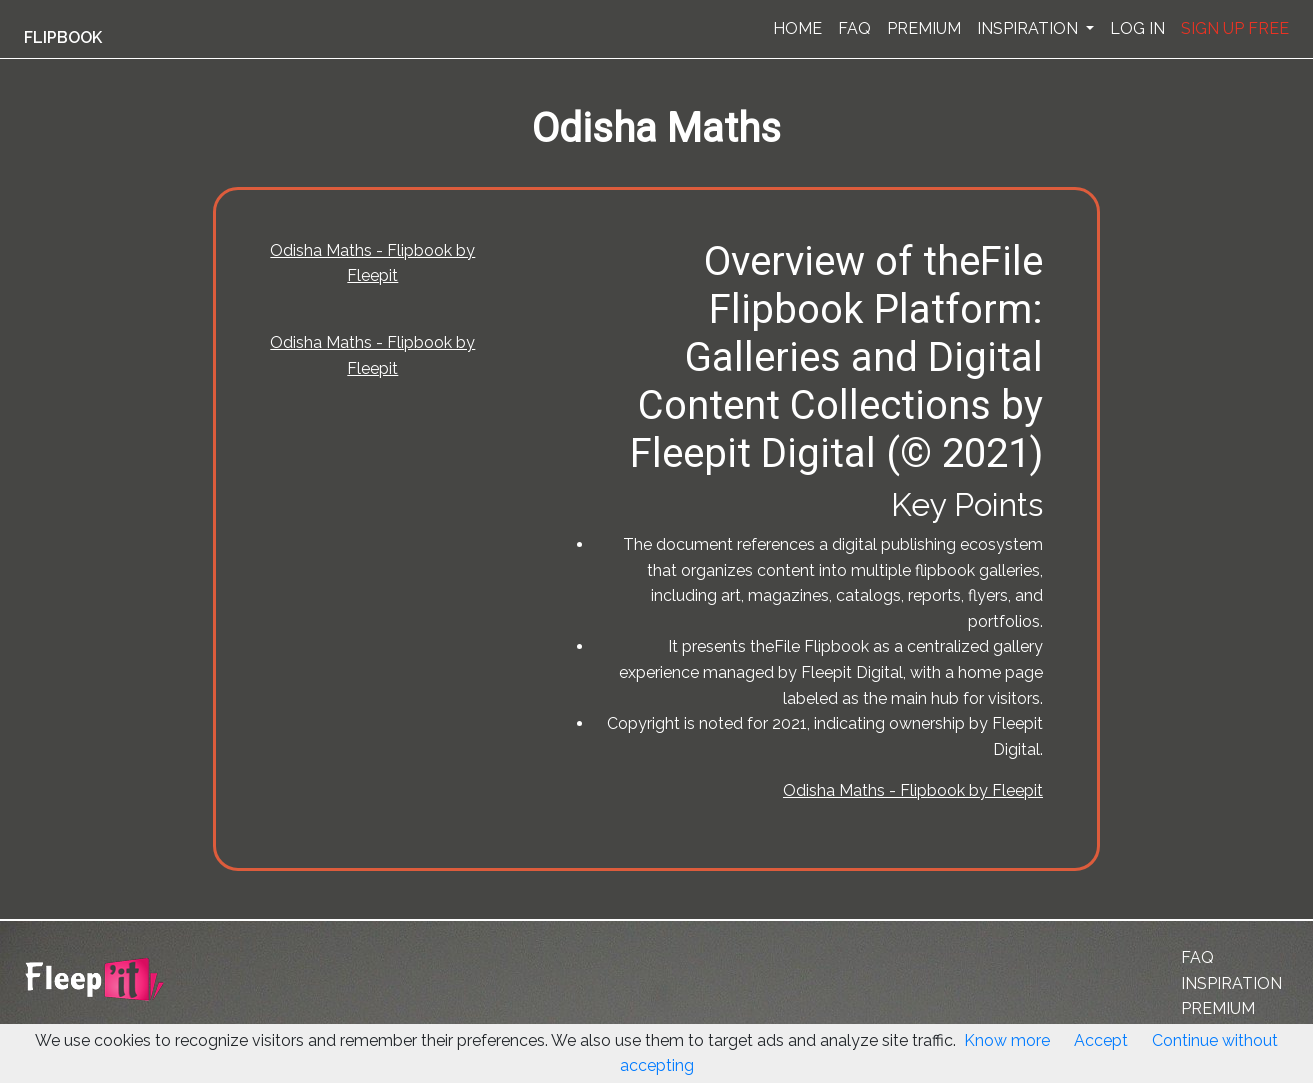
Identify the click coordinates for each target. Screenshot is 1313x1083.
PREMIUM (924, 28)
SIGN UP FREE (1235, 28)
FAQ (854, 28)
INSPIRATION (1029, 28)
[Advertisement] (104, 493)
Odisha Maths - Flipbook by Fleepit (913, 790)
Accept (1101, 1040)
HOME (797, 28)
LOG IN (1137, 28)
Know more (1007, 1040)
